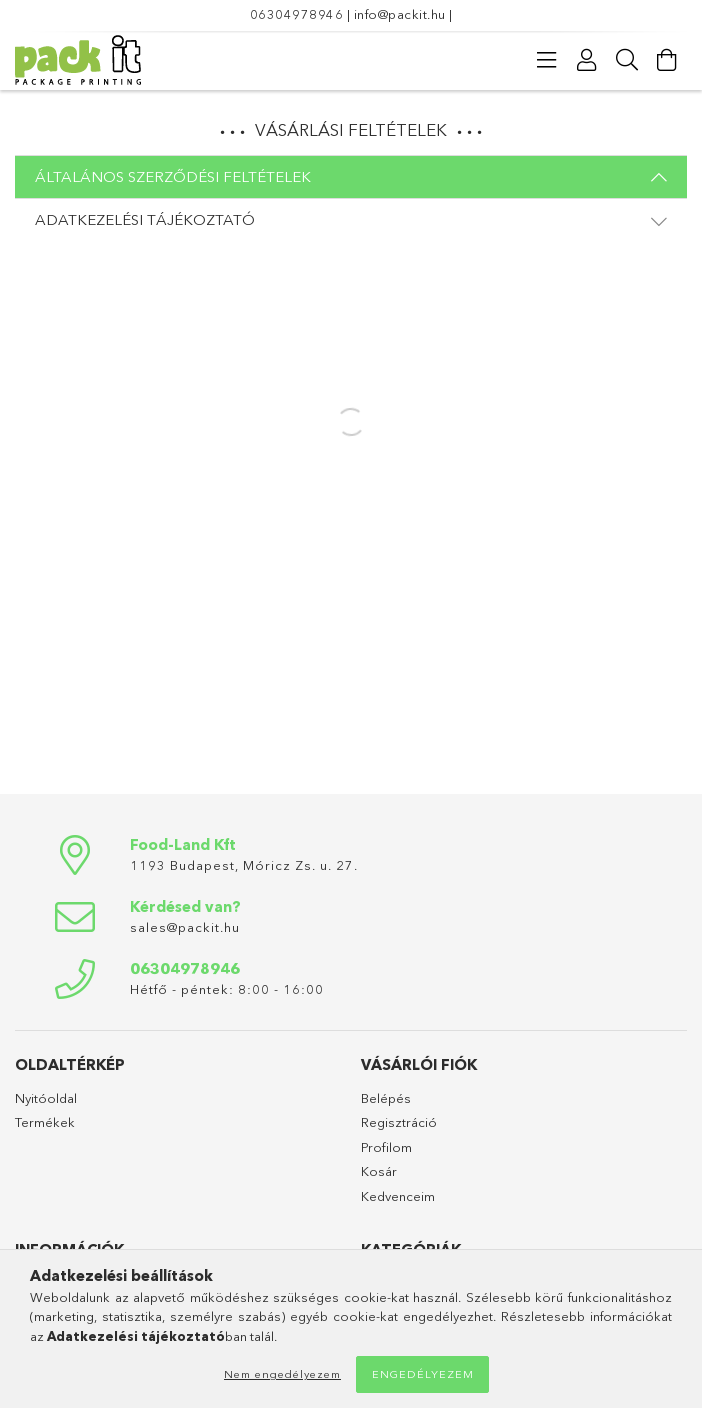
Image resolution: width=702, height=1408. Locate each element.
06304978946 (297, 14)
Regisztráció (399, 1122)
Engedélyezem (423, 1374)
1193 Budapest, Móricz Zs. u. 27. (244, 865)
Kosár (379, 1171)
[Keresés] (627, 60)
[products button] (547, 60)
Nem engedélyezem (282, 1374)
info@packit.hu (400, 14)
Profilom (386, 1147)
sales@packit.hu (185, 927)
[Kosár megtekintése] (667, 60)
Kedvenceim (398, 1196)
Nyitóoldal (46, 1098)
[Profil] (587, 60)
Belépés (386, 1098)
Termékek (45, 1122)
